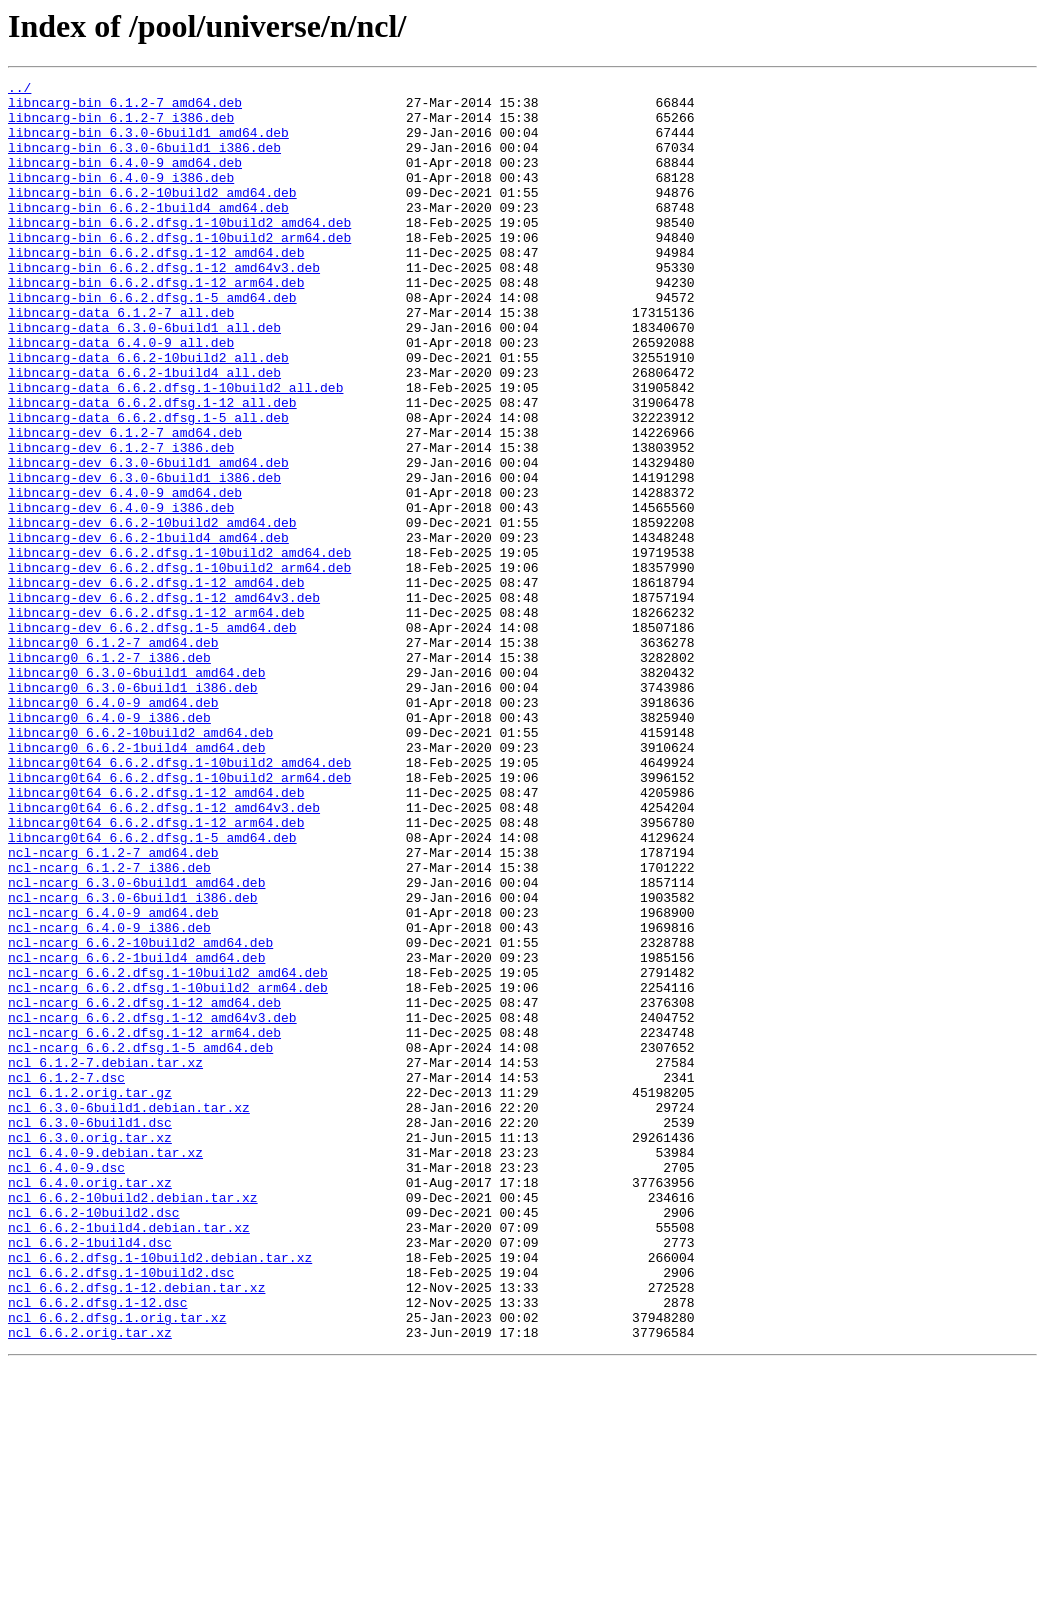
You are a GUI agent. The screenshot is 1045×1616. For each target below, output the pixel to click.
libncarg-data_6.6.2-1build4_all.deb (144, 432)
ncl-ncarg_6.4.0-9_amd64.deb (113, 1080)
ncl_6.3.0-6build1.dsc (90, 1332)
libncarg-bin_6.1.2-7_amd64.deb (125, 108)
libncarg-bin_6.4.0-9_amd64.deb (125, 180)
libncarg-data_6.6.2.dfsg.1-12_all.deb (152, 468)
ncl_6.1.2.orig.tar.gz (90, 1296)
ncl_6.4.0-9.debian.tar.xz (105, 1368)
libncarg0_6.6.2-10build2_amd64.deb (140, 864)
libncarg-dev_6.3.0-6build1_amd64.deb (148, 540)
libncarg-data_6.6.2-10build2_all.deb (148, 414)
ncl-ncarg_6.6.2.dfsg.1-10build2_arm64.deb (168, 1170)
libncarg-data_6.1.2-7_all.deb (121, 360)
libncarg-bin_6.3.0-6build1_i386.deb (144, 162)
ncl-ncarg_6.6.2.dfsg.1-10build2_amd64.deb (168, 1152)
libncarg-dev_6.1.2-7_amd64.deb (125, 504)
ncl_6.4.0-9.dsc (66, 1386)
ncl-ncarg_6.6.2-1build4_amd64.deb (136, 1134)
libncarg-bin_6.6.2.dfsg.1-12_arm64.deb (156, 324)
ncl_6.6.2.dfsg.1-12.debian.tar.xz (136, 1530)
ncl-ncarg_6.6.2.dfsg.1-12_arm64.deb (144, 1224)
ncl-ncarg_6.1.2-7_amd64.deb (113, 1008)
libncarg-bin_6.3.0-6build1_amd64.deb (148, 144)
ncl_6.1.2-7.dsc (66, 1278)
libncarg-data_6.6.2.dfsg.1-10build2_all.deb (175, 450)
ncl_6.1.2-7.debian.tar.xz (105, 1260)
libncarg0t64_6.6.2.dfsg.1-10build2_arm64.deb (179, 918)
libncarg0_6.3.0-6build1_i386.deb (133, 810)
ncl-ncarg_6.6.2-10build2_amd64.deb (140, 1116)
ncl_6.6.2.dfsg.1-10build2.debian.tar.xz (160, 1494)
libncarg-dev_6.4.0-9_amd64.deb (125, 576)
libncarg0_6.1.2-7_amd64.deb (113, 756)
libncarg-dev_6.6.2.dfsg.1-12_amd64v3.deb (164, 702)
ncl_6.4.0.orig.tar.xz (90, 1404)
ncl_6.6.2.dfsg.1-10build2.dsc (121, 1512)
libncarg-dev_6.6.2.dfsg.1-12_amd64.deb (156, 684)
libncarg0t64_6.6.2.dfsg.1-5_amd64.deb (152, 990)
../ (19, 90)
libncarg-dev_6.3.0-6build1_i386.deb (144, 558)
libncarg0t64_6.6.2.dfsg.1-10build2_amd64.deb (179, 900)
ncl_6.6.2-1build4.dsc (90, 1476)
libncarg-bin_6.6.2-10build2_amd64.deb (152, 216)
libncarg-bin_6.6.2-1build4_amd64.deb (148, 234)
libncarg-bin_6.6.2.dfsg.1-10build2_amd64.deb (179, 252)
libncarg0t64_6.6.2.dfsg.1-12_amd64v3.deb (164, 954)
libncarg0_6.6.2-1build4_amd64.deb (136, 882)
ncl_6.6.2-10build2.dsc (94, 1440)
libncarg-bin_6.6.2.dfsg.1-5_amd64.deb (152, 342)
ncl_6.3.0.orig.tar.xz (90, 1350)
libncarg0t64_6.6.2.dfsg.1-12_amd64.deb (156, 936)
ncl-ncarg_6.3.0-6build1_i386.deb (133, 1062)
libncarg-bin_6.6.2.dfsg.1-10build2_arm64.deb (179, 270)
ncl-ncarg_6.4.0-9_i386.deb (109, 1098)
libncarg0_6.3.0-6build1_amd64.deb (136, 792)
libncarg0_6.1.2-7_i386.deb (109, 774)
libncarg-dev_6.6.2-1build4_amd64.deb (148, 630)
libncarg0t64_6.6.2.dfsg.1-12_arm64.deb (156, 972)
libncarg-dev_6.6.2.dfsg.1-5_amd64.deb (152, 738)
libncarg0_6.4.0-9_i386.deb (109, 846)
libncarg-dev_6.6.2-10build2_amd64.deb (152, 612)
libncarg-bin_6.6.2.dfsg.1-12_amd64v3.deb (164, 306)
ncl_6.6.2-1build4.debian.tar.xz (129, 1458)
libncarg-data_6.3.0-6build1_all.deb (144, 378)
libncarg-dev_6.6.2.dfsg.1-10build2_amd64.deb (179, 648)
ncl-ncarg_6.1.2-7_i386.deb (109, 1026)
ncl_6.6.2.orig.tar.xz (90, 1584)
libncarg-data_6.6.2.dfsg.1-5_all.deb (148, 486)
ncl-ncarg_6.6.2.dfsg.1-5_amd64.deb (140, 1242)
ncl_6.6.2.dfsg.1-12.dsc (97, 1548)
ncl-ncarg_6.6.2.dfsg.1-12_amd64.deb (144, 1188)
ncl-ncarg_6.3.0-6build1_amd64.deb (136, 1044)
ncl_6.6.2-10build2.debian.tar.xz (133, 1422)
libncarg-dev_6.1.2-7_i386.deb (121, 522)
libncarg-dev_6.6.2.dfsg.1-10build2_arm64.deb (179, 666)
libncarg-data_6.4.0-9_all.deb (121, 396)
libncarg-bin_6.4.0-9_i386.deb (121, 198)
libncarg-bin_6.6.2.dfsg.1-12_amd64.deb (156, 288)
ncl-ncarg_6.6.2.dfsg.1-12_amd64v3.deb (152, 1206)
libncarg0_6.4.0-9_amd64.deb (113, 828)
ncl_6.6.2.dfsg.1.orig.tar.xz (117, 1566)
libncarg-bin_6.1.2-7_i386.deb (121, 126)
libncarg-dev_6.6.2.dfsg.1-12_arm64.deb (156, 720)
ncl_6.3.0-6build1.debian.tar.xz (129, 1314)
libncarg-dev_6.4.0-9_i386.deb (121, 594)
